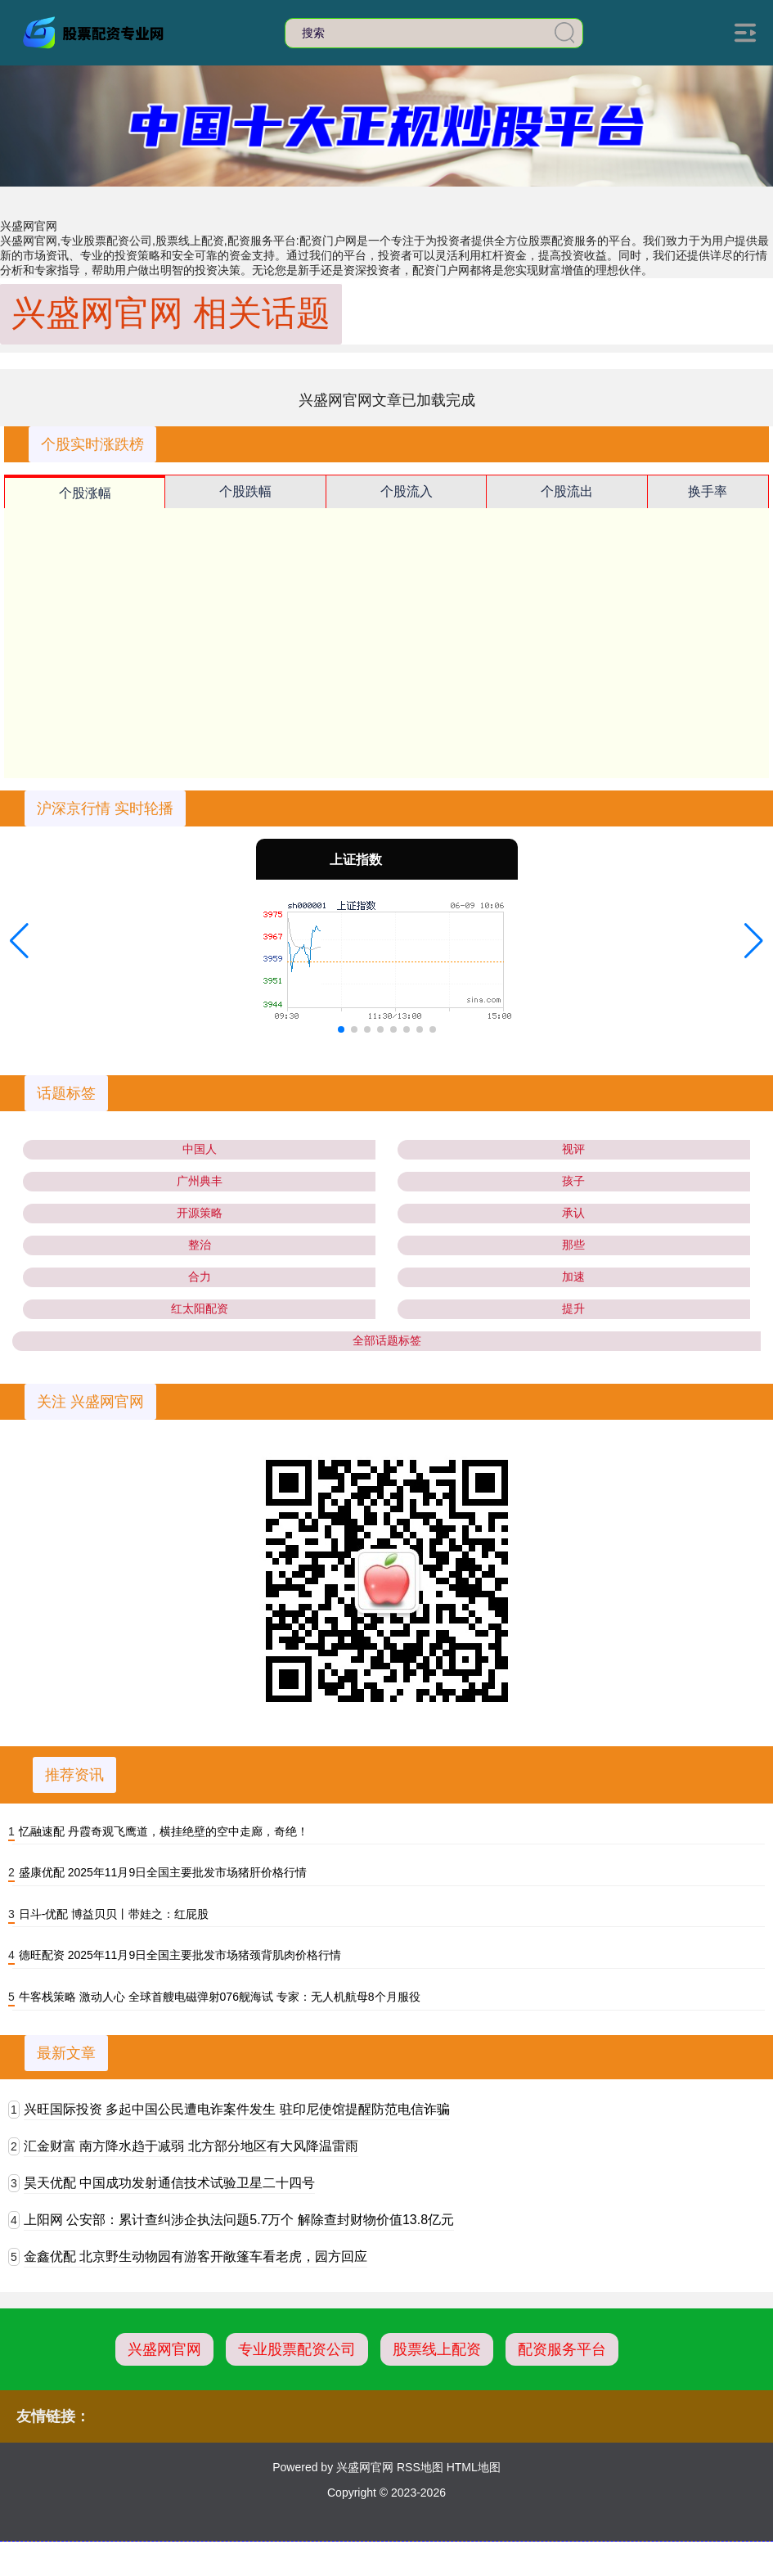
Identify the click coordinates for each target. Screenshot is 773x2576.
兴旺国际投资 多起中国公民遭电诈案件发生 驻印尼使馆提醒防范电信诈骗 (237, 2109)
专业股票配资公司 (297, 2349)
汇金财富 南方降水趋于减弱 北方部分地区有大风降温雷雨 (191, 2146)
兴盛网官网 (164, 2349)
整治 (199, 1244)
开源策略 (199, 1212)
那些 (573, 1244)
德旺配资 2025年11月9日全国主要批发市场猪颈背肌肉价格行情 (180, 1954)
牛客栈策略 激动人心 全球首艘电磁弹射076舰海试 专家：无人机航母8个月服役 (219, 1996)
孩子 (573, 1180)
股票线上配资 (437, 2349)
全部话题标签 (387, 1340)
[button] (19, 941)
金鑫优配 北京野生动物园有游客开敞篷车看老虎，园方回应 (195, 2256)
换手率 (707, 491)
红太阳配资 (199, 1308)
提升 (573, 1308)
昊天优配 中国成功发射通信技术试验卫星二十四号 (169, 2183)
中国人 (199, 1148)
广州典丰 (199, 1180)
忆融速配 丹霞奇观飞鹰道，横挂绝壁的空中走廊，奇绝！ (163, 1831)
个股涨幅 (85, 493)
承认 (573, 1212)
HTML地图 (474, 2467)
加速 (573, 1276)
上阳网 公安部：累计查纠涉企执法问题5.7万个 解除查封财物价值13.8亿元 (239, 2220)
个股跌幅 (245, 491)
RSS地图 (420, 2467)
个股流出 (567, 491)
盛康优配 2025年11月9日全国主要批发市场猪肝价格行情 (163, 1872)
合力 (199, 1276)
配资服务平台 (562, 2349)
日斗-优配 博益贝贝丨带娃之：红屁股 (114, 1914)
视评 (573, 1148)
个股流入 (406, 491)
